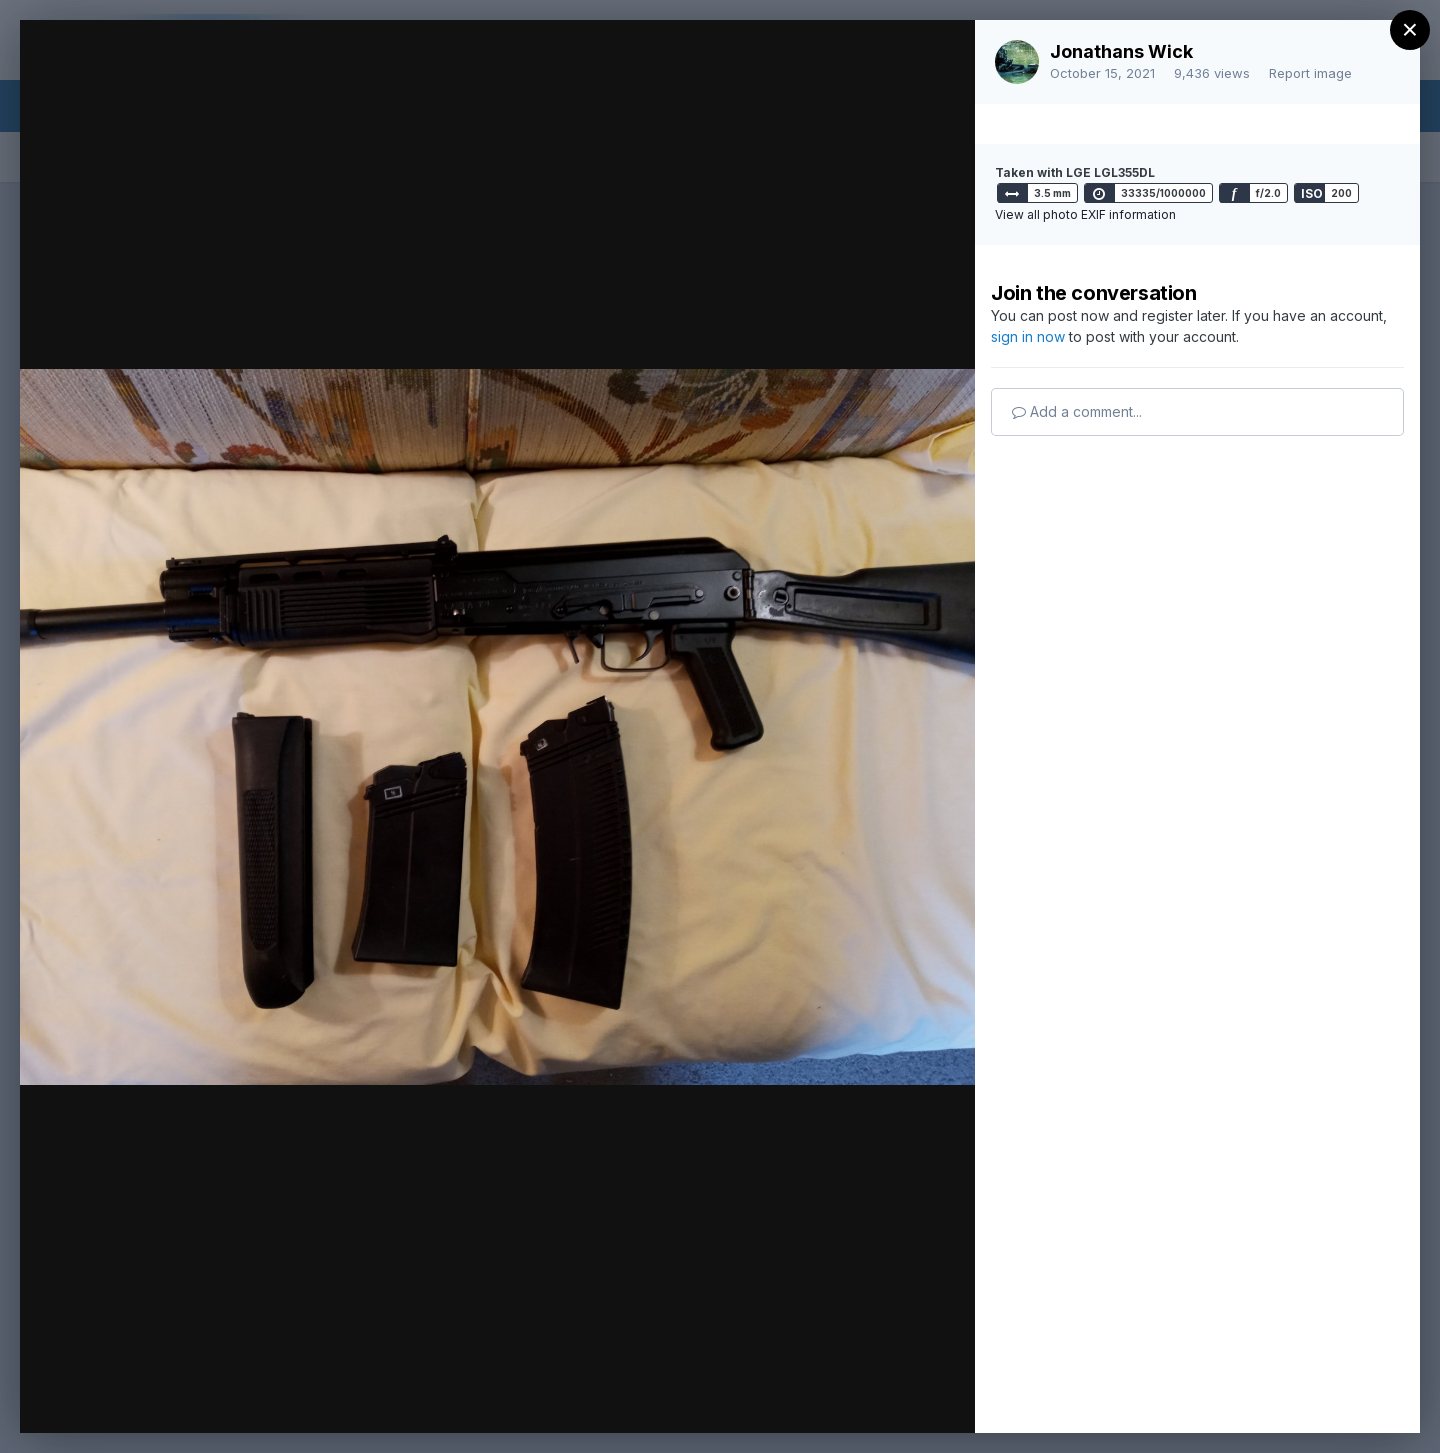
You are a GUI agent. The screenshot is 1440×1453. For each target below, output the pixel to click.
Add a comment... (1077, 411)
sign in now (1028, 336)
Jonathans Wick (1121, 51)
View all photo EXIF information (1085, 214)
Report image (1310, 73)
